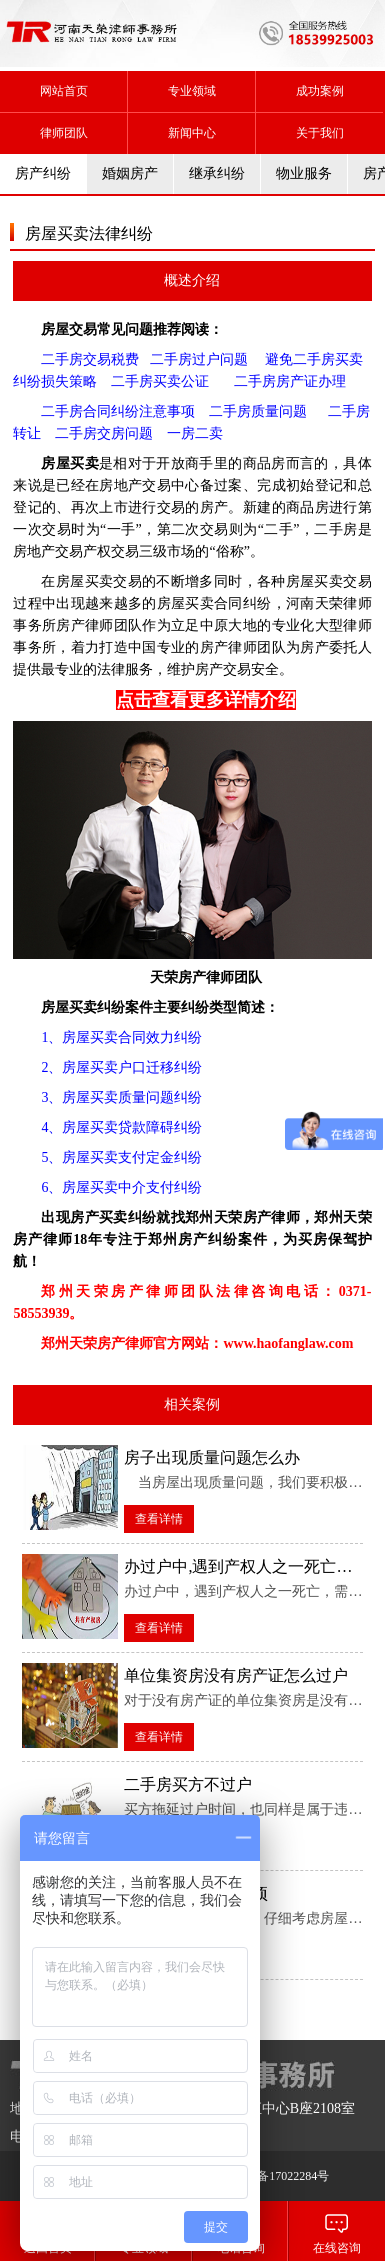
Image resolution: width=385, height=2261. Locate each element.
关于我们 (320, 133)
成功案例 (320, 91)
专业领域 (192, 91)
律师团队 (64, 133)
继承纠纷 (217, 173)
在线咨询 (337, 2230)
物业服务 (304, 173)
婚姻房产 (130, 173)
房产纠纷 (43, 173)
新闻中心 (192, 133)
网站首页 (64, 91)
